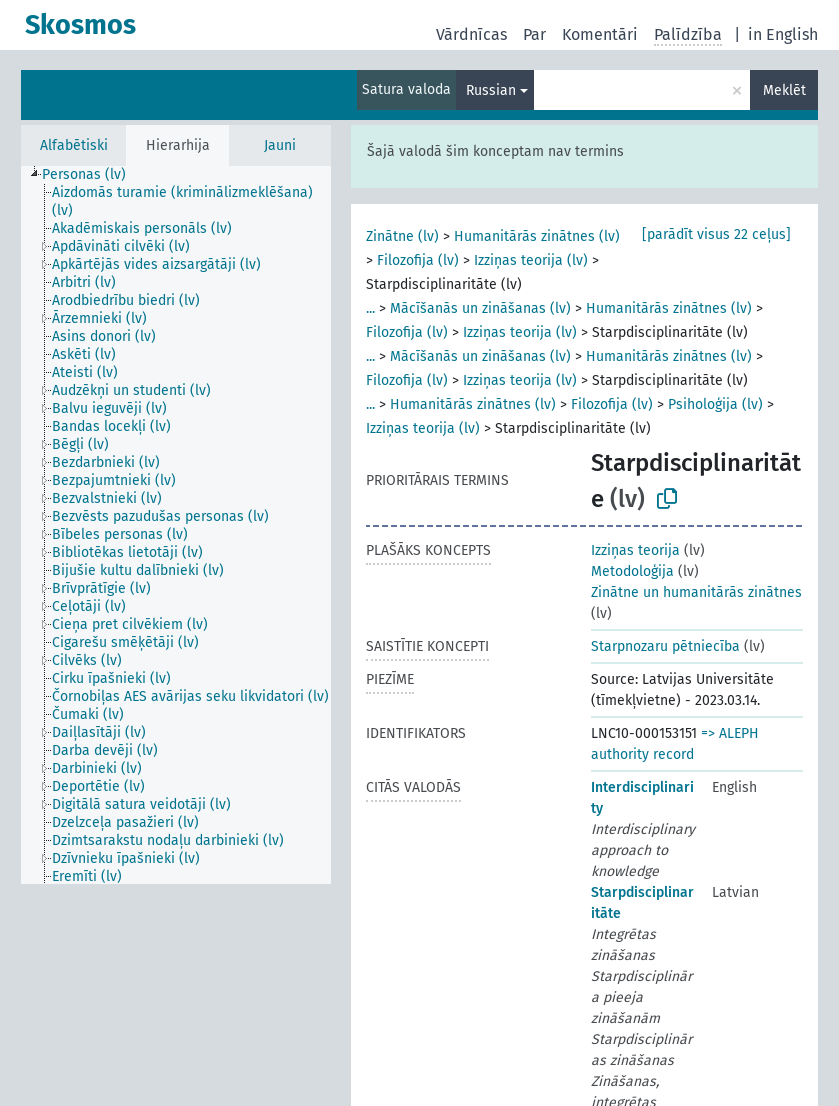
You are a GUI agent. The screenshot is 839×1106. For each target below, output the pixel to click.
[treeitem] (92, 175)
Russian (491, 90)
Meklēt (784, 90)
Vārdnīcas (471, 34)
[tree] (176, 525)
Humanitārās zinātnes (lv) (537, 236)
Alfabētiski (74, 145)
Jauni (280, 145)
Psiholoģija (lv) (715, 404)
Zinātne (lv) (402, 236)
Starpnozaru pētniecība (665, 646)
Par (534, 34)
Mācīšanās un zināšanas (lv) (480, 308)
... (370, 308)
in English (783, 34)
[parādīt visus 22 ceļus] (716, 234)
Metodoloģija (632, 571)
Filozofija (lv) (418, 260)
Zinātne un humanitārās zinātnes (696, 592)
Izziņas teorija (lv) (531, 260)
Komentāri (600, 34)
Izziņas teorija (635, 550)
